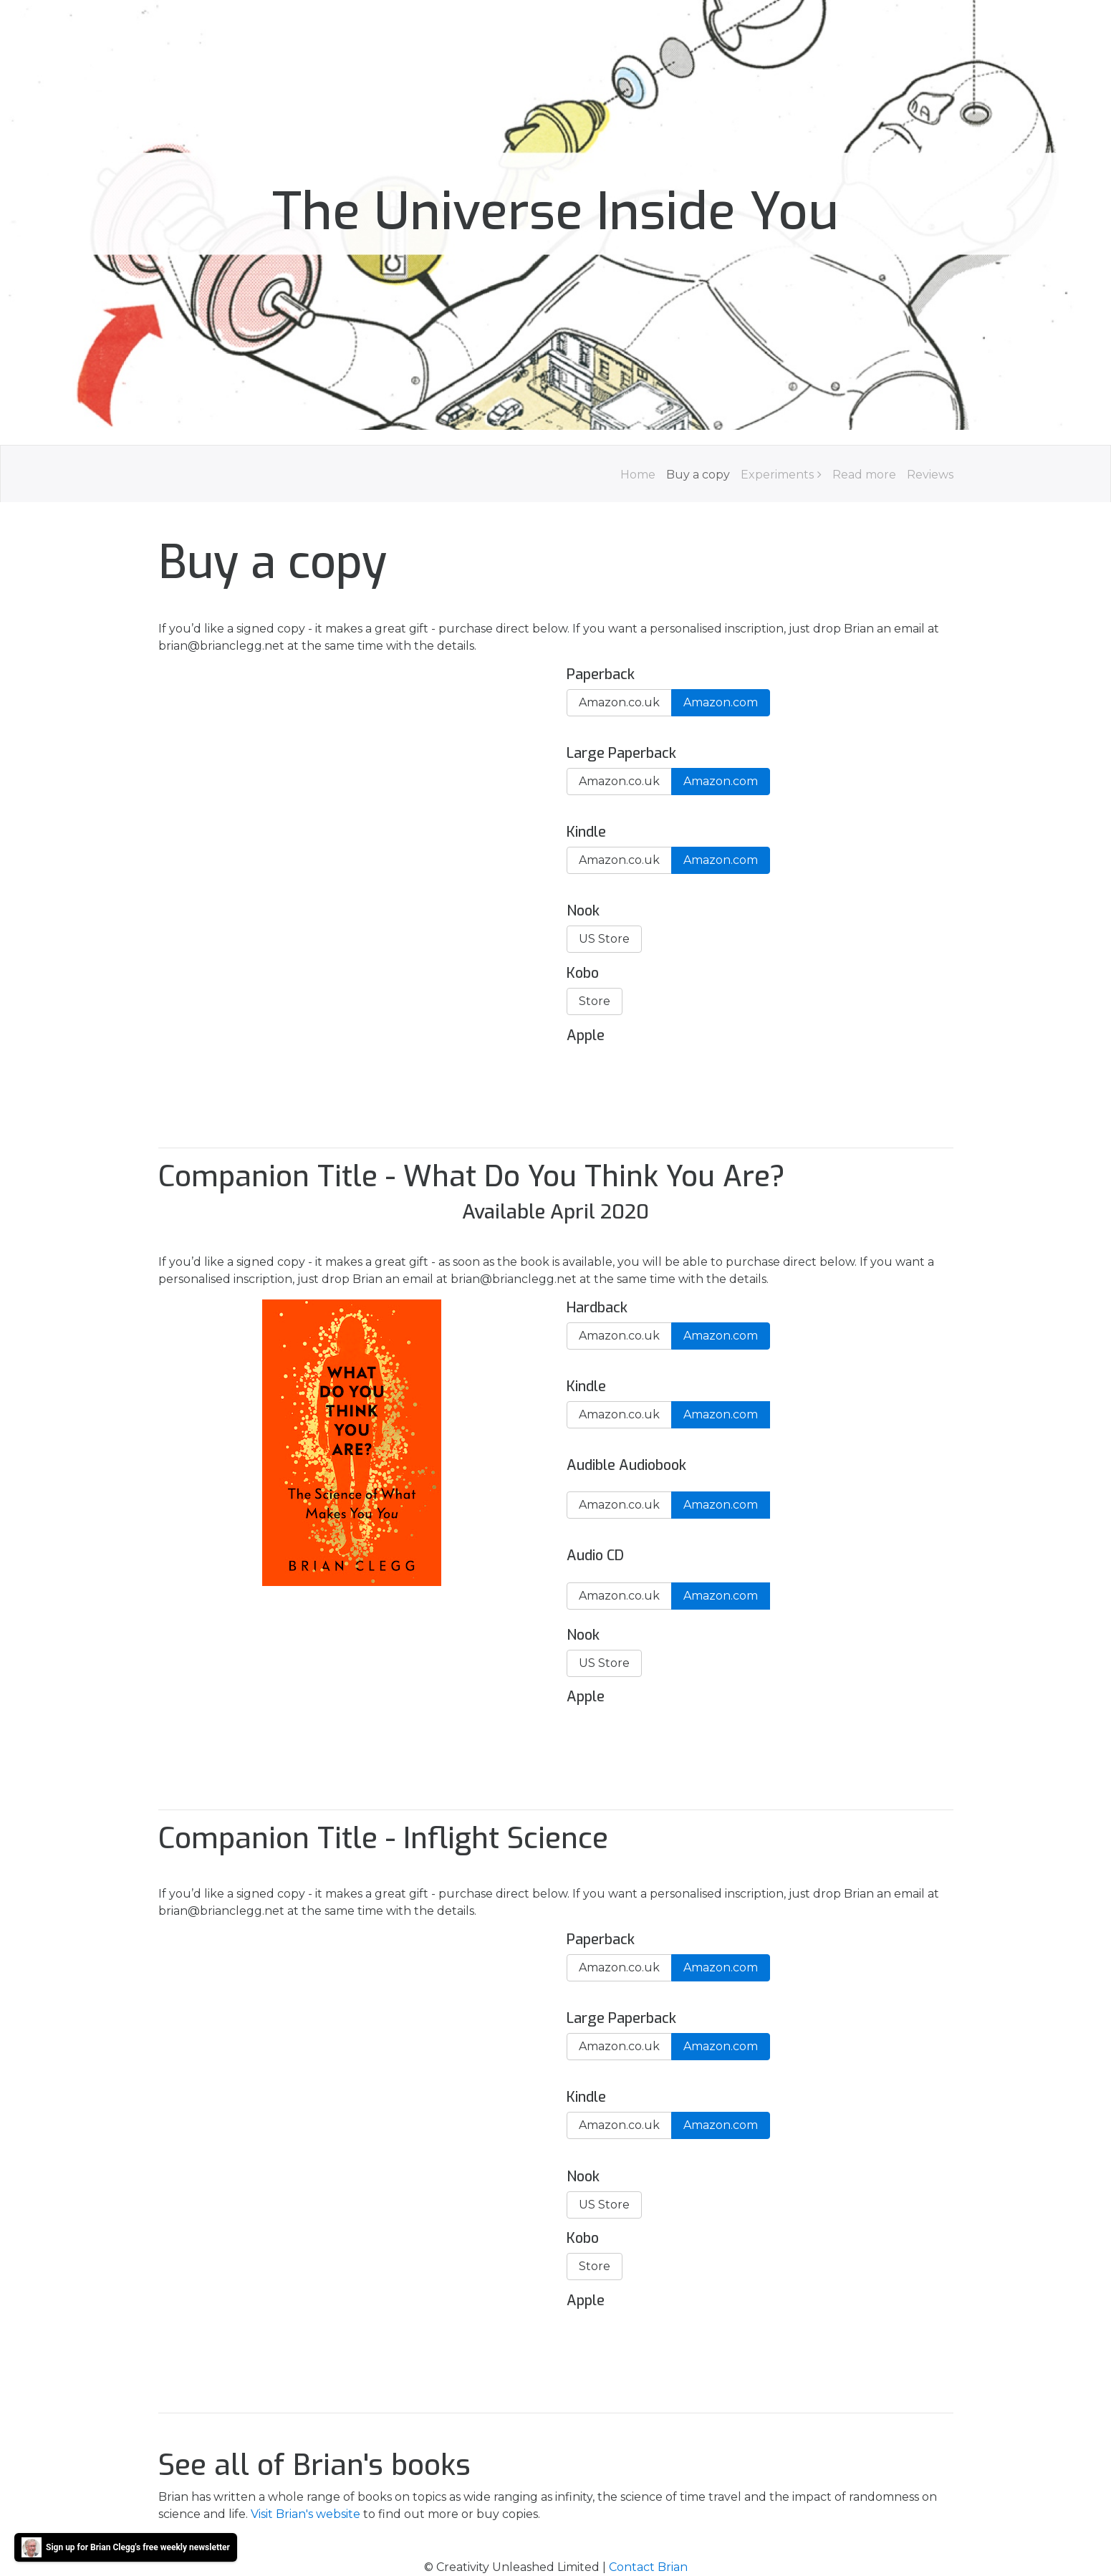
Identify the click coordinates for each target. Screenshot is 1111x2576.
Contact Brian (648, 2567)
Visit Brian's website (305, 2514)
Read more (864, 474)
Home (637, 474)
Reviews (930, 474)
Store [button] (594, 1001)
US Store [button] (604, 939)
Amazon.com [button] (720, 702)
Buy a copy (698, 474)
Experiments (777, 474)
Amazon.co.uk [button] (619, 702)
